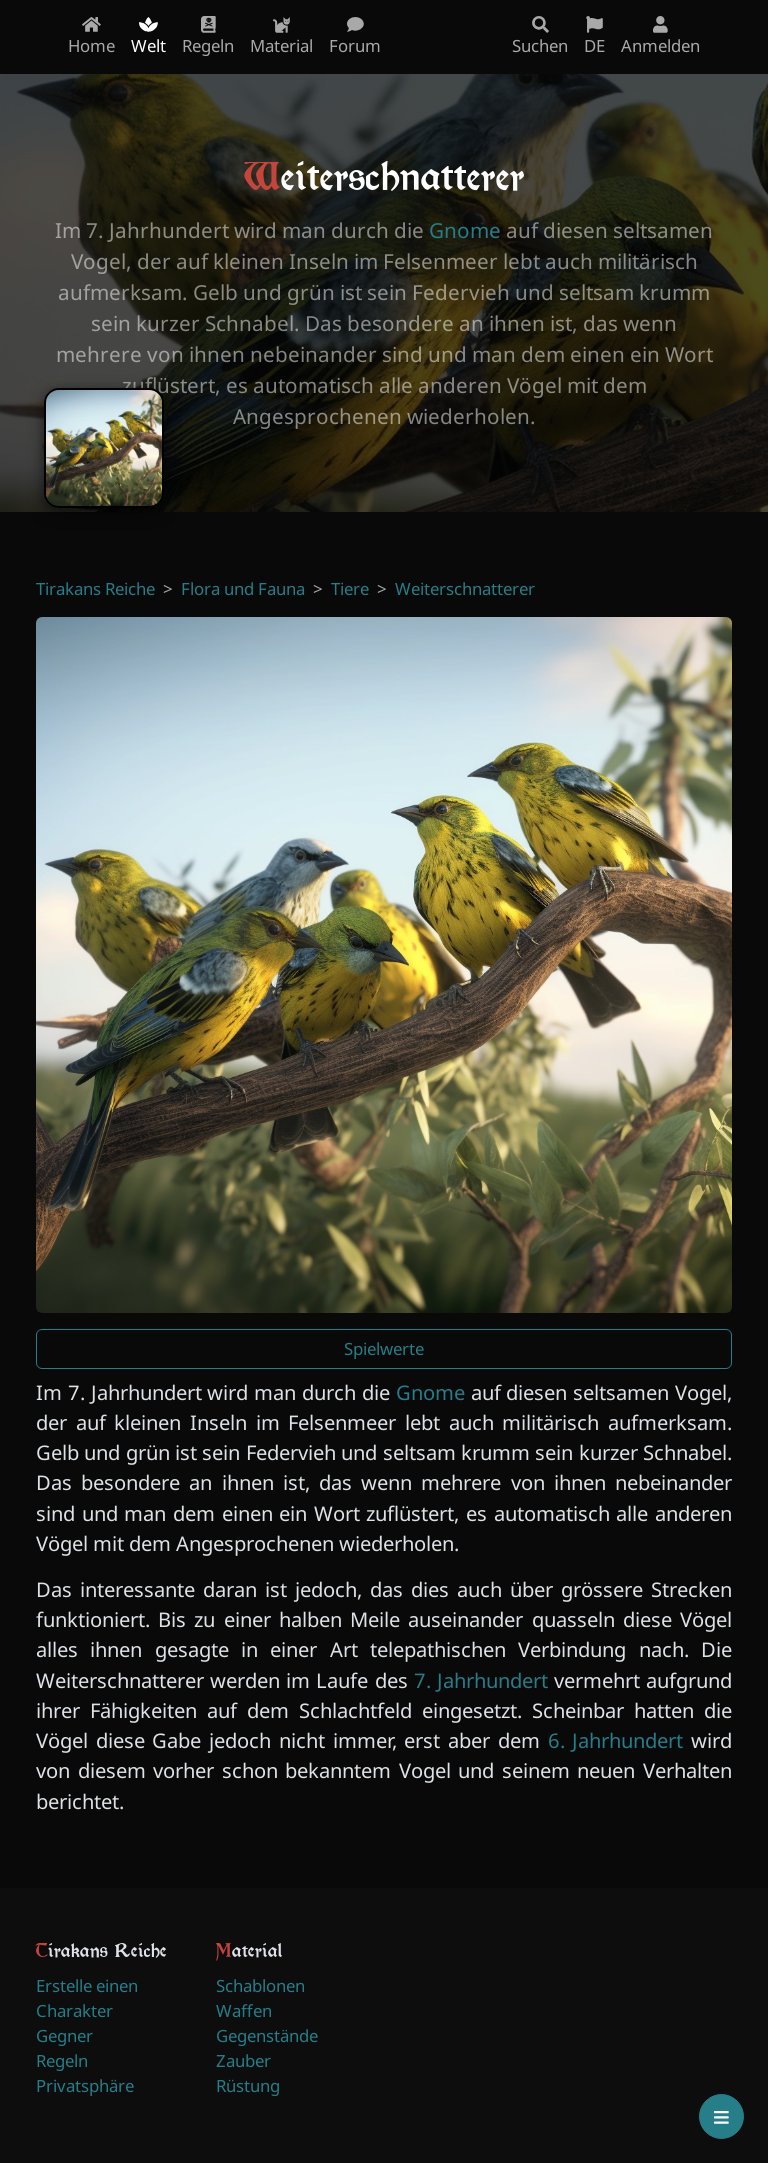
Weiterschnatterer (465, 588)
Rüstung (248, 2085)
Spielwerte (384, 1348)
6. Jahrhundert (616, 1740)
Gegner (64, 2035)
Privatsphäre (85, 2085)
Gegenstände (267, 2035)
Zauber (243, 2060)
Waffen (244, 2010)
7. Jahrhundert (481, 1680)
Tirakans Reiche (95, 588)
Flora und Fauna (243, 588)
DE (594, 36)
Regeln (62, 2060)
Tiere (350, 588)
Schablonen (260, 1985)
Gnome (465, 230)
